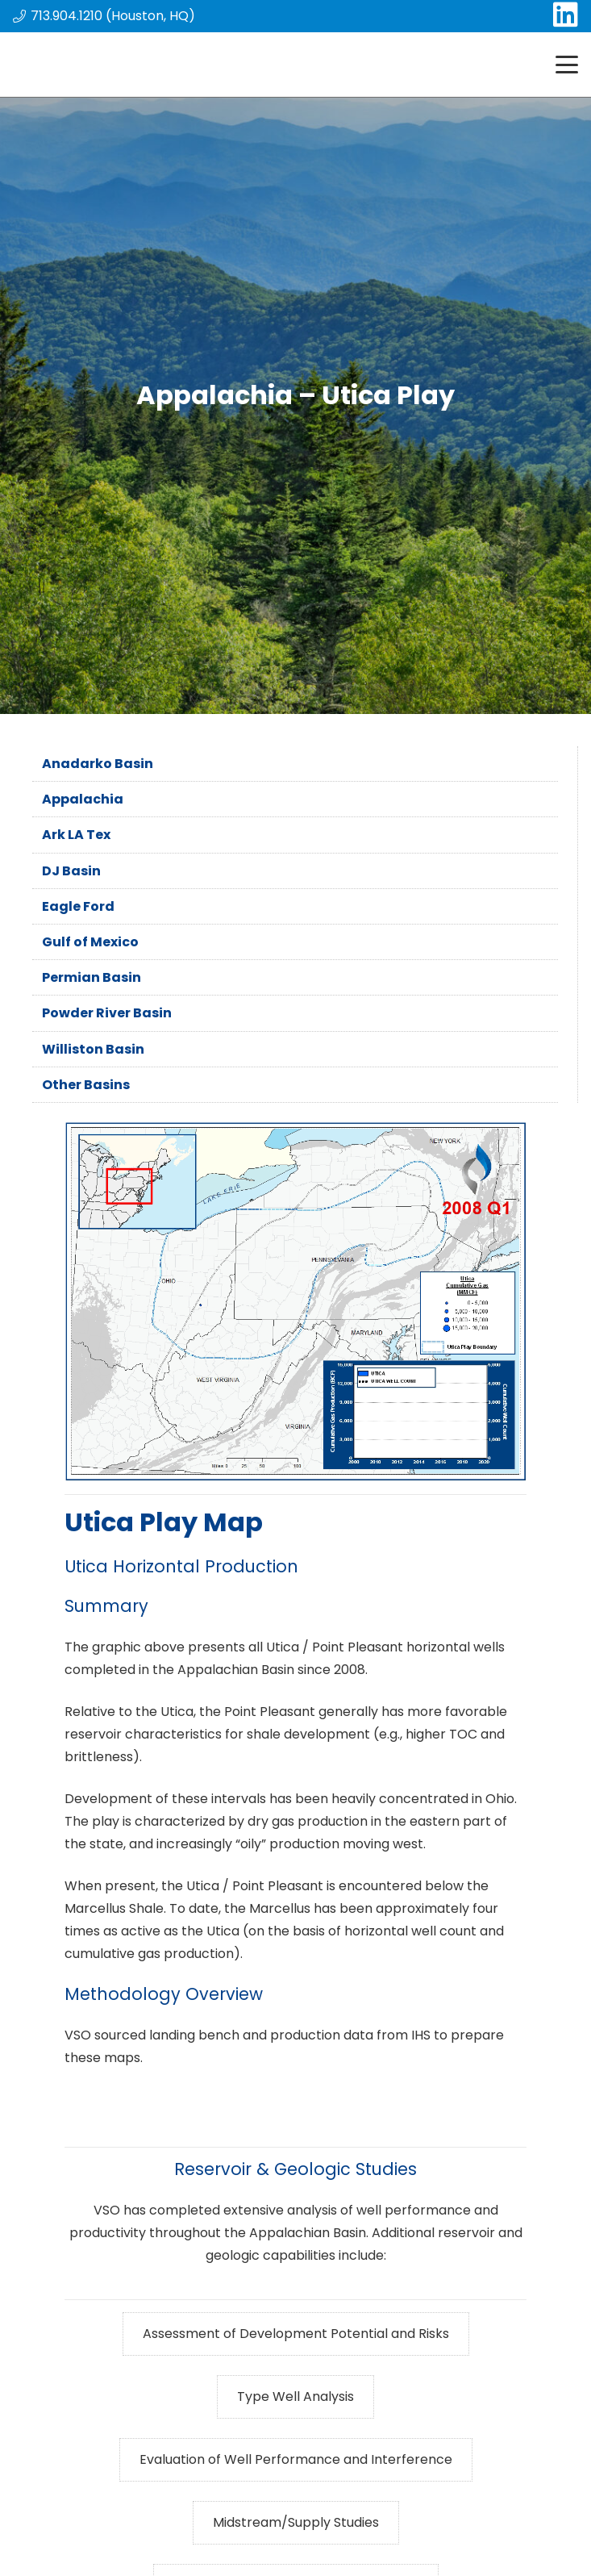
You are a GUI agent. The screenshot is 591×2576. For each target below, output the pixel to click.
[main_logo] (66, 64)
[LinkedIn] (565, 14)
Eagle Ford (78, 906)
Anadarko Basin (97, 763)
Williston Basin (93, 1049)
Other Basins (86, 1084)
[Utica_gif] (295, 1301)
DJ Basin (71, 871)
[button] (567, 64)
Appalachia (82, 799)
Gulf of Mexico (90, 942)
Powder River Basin (107, 1013)
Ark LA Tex (76, 834)
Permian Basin (91, 977)
